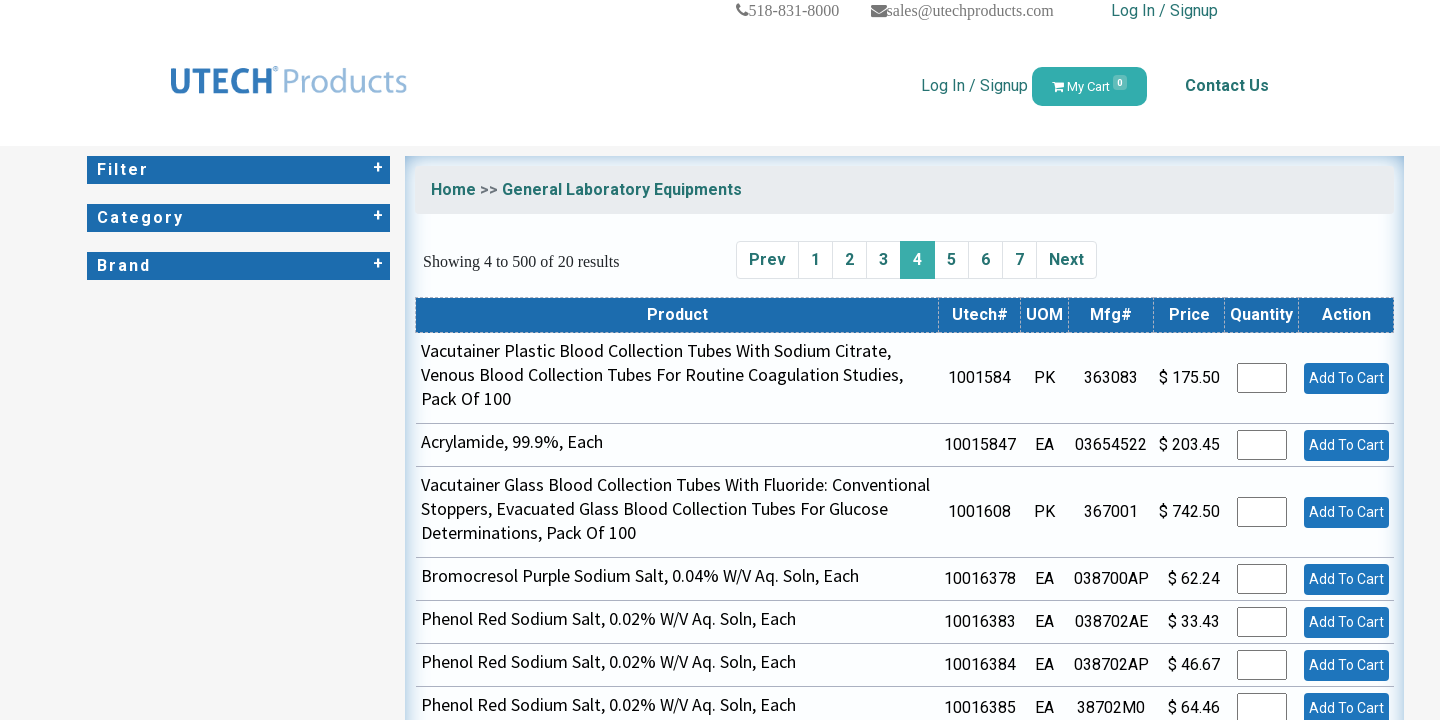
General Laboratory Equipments (622, 189)
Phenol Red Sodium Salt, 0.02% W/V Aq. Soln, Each (608, 618)
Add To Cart (1346, 378)
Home (453, 189)
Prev (767, 259)
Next (1066, 259)
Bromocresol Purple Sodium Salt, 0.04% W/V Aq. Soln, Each (640, 575)
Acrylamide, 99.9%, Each (512, 441)
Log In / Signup (1164, 10)
